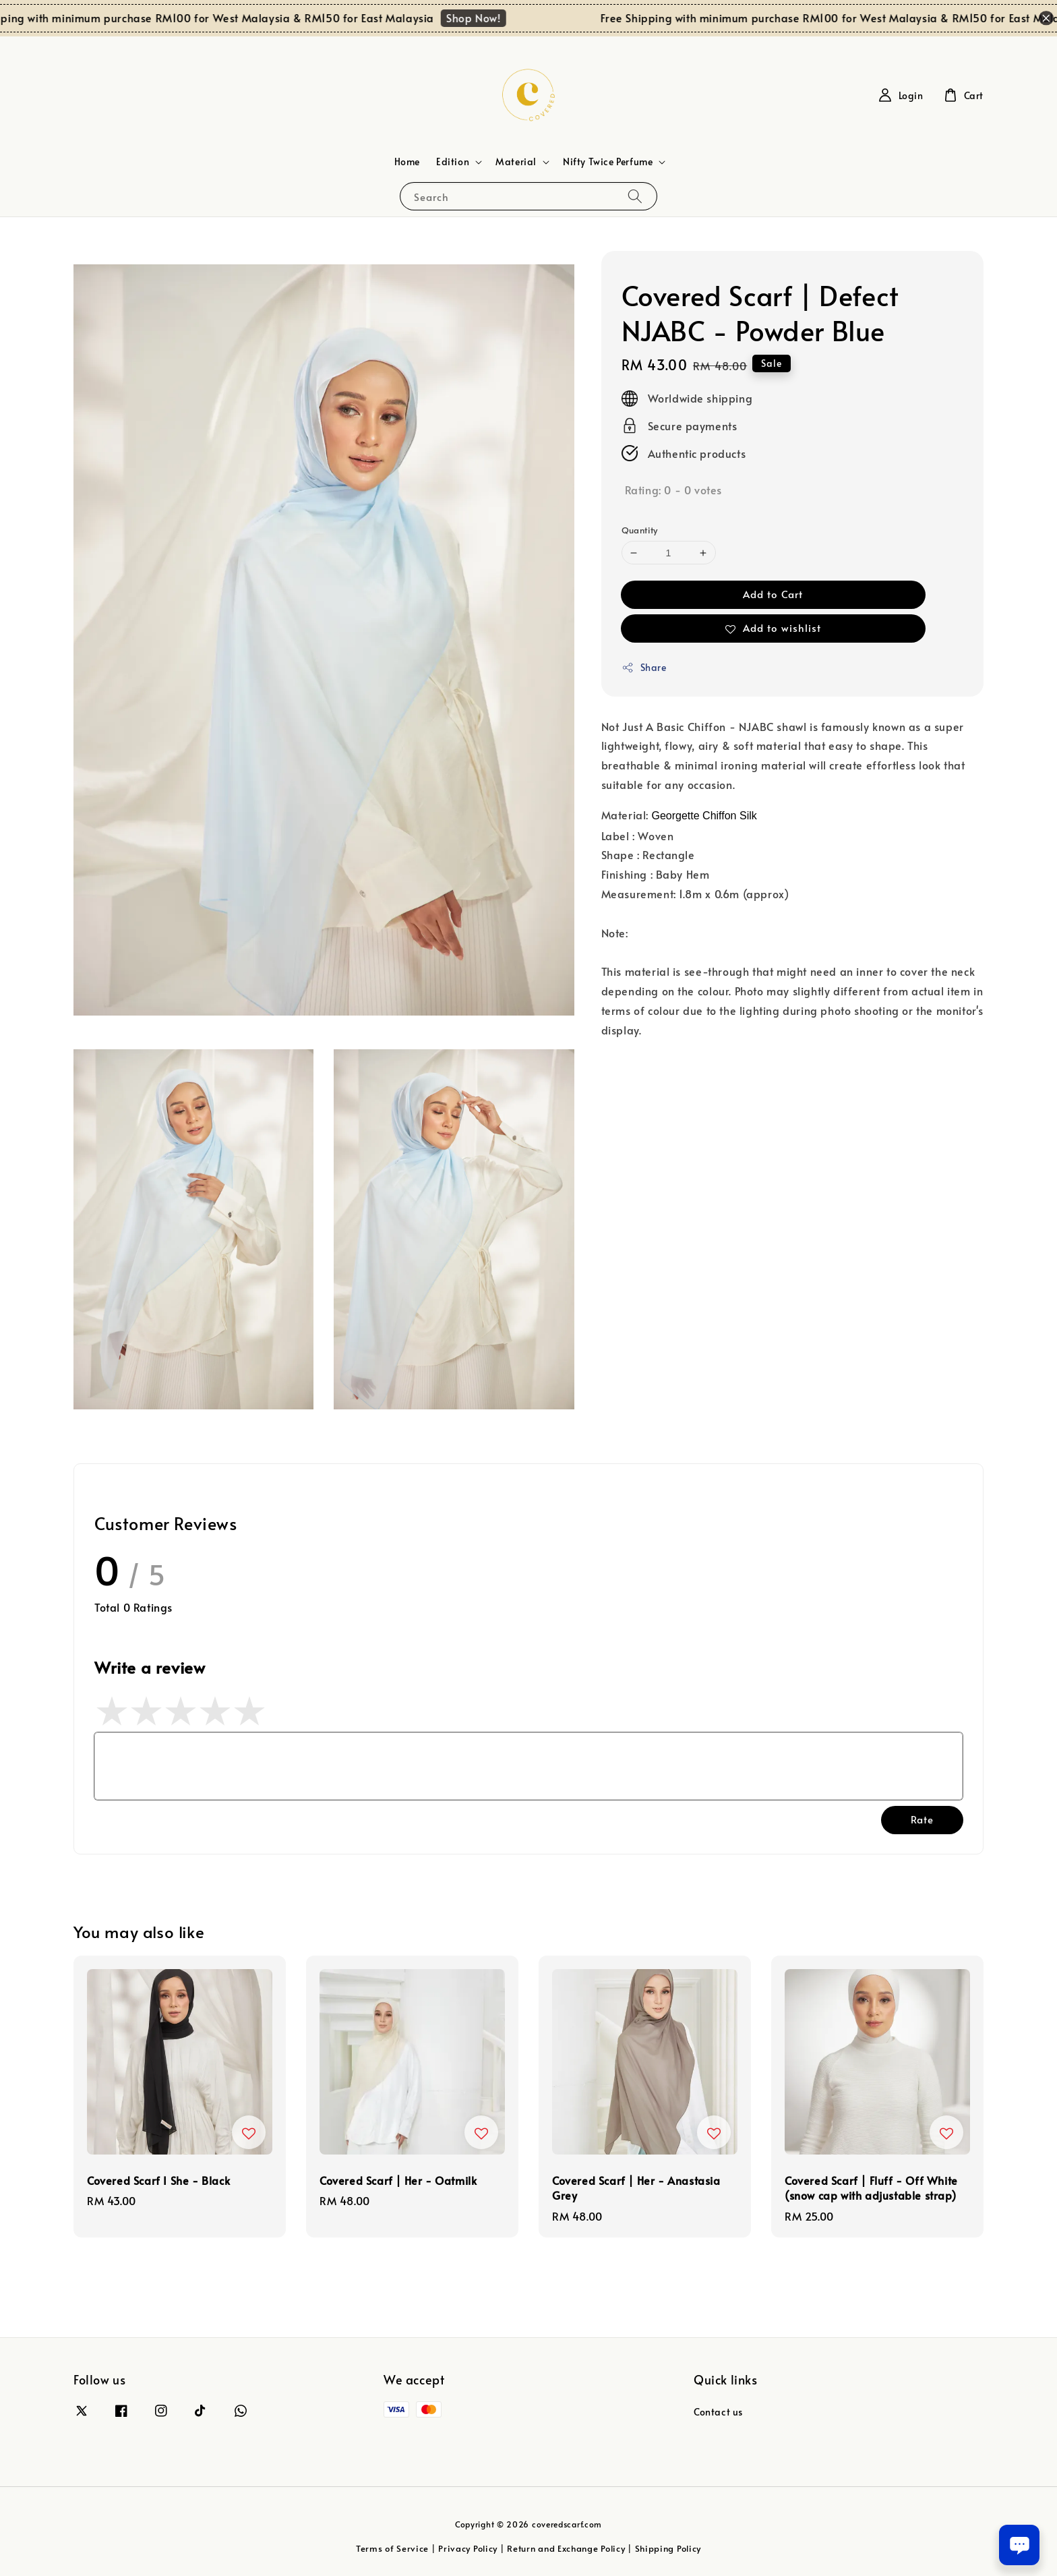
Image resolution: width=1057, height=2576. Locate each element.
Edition (452, 162)
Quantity (640, 530)
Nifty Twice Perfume (608, 162)
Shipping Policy (668, 2548)
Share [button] (644, 667)
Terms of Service (392, 2548)
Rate (922, 1819)
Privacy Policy (467, 2548)
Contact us (718, 2412)
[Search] (635, 196)
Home (407, 161)
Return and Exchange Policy (566, 2548)
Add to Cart (773, 594)
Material (516, 162)
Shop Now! (487, 17)
